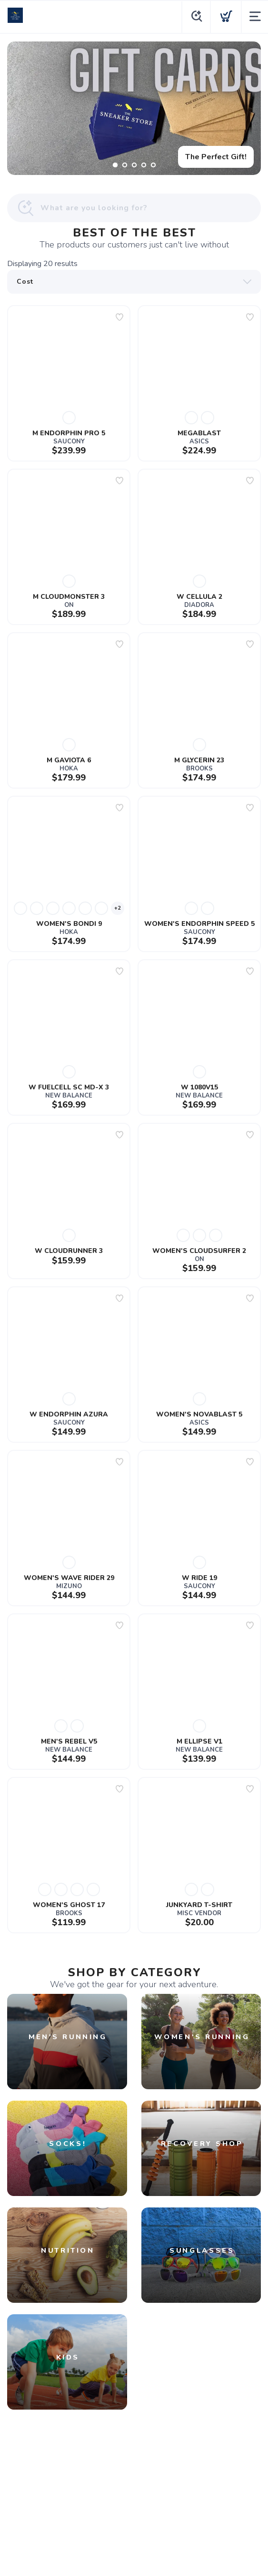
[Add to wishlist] (119, 317)
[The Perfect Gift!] (134, 108)
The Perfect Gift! (216, 157)
